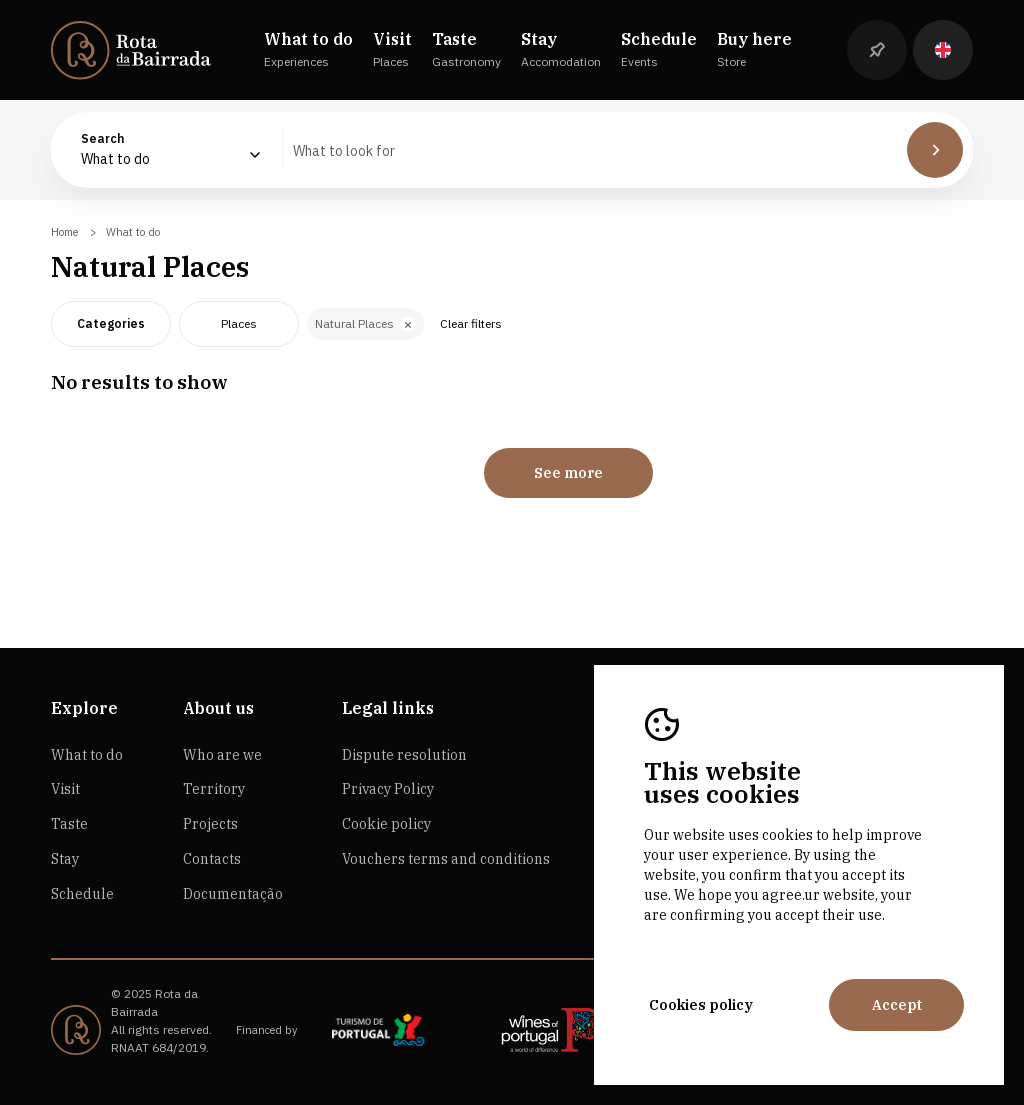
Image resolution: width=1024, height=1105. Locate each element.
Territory (214, 789)
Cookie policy (386, 824)
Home (64, 232)
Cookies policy (701, 1005)
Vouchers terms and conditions (446, 859)
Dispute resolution (404, 755)
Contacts (212, 859)
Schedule (82, 894)
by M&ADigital (149, 1065)
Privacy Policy (388, 789)
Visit (65, 789)
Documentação (233, 894)
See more (568, 473)
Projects (210, 824)
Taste (69, 824)
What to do (87, 755)
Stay (65, 859)
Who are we (222, 755)
